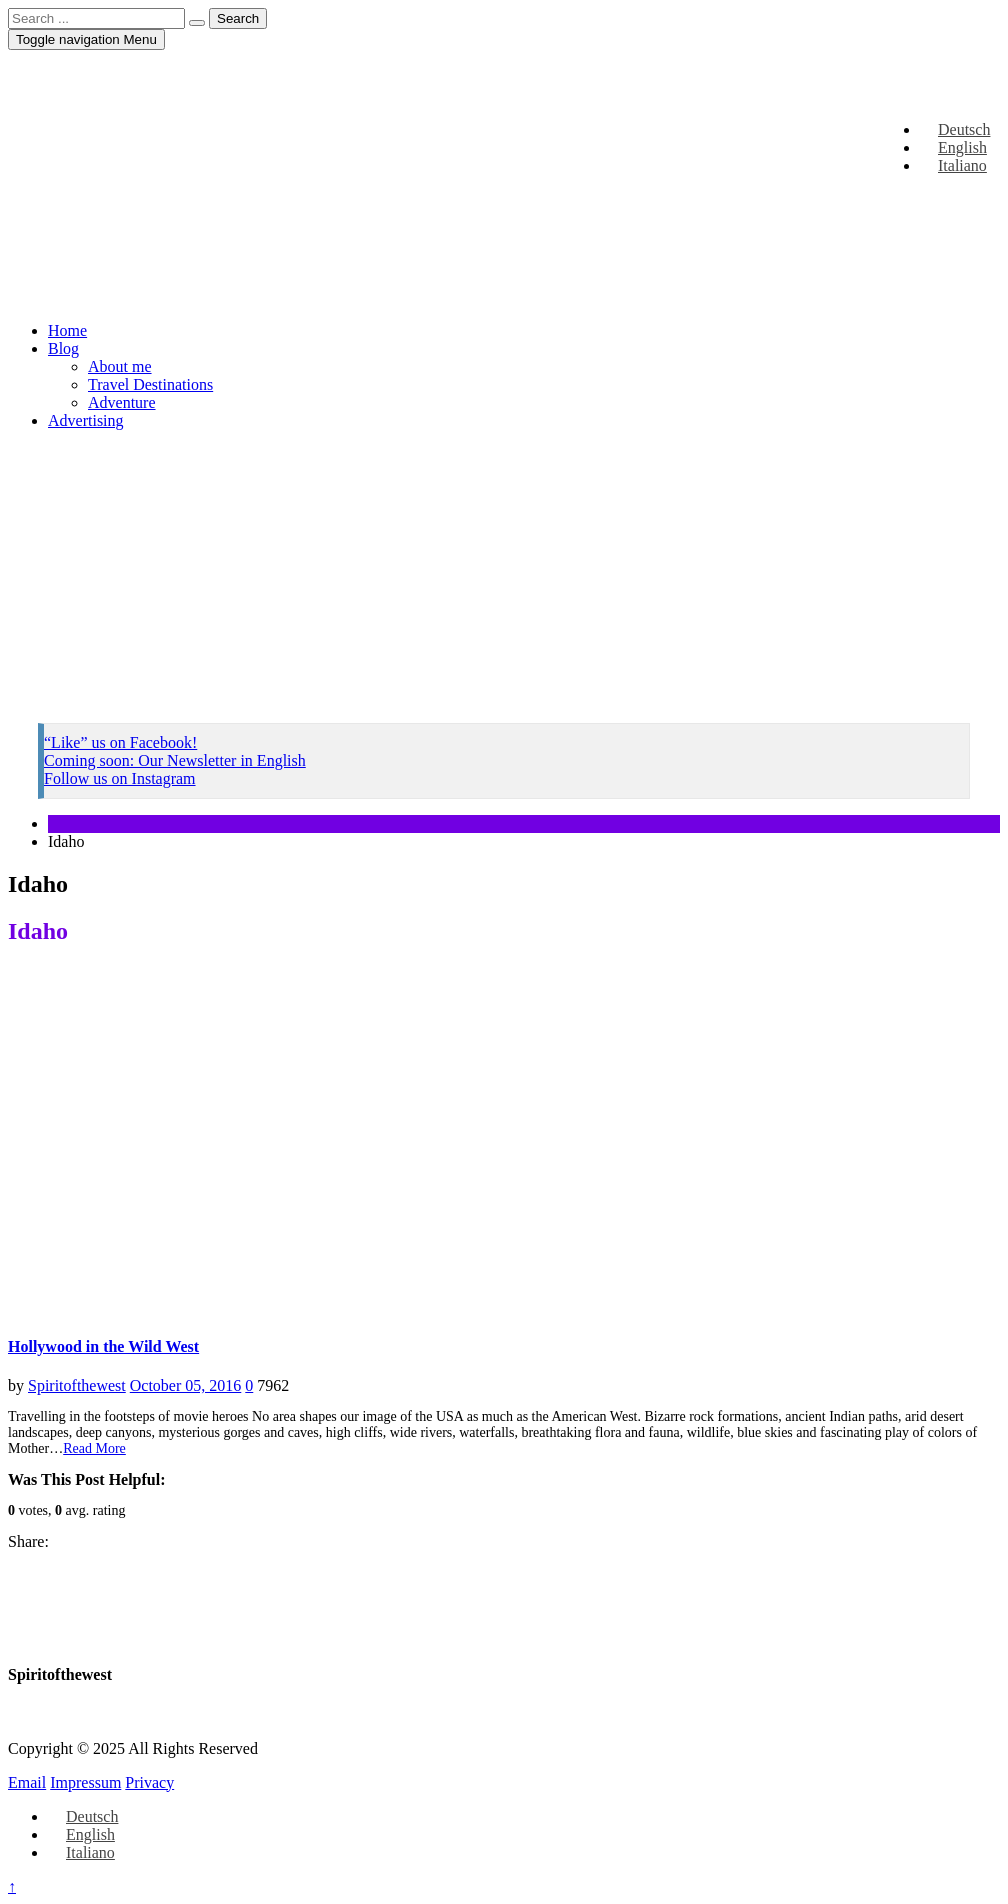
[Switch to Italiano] (81, 1852)
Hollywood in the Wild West (103, 1346)
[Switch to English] (81, 1834)
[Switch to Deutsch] (83, 1816)
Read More (94, 1448)
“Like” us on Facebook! (120, 742)
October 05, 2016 (186, 1385)
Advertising (86, 420)
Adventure (122, 402)
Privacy (149, 1782)
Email (27, 1782)
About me (120, 366)
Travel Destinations (150, 384)
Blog (63, 348)
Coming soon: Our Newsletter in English (175, 760)
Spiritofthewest (77, 1385)
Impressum (85, 1782)
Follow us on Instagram (120, 778)
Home (67, 330)
